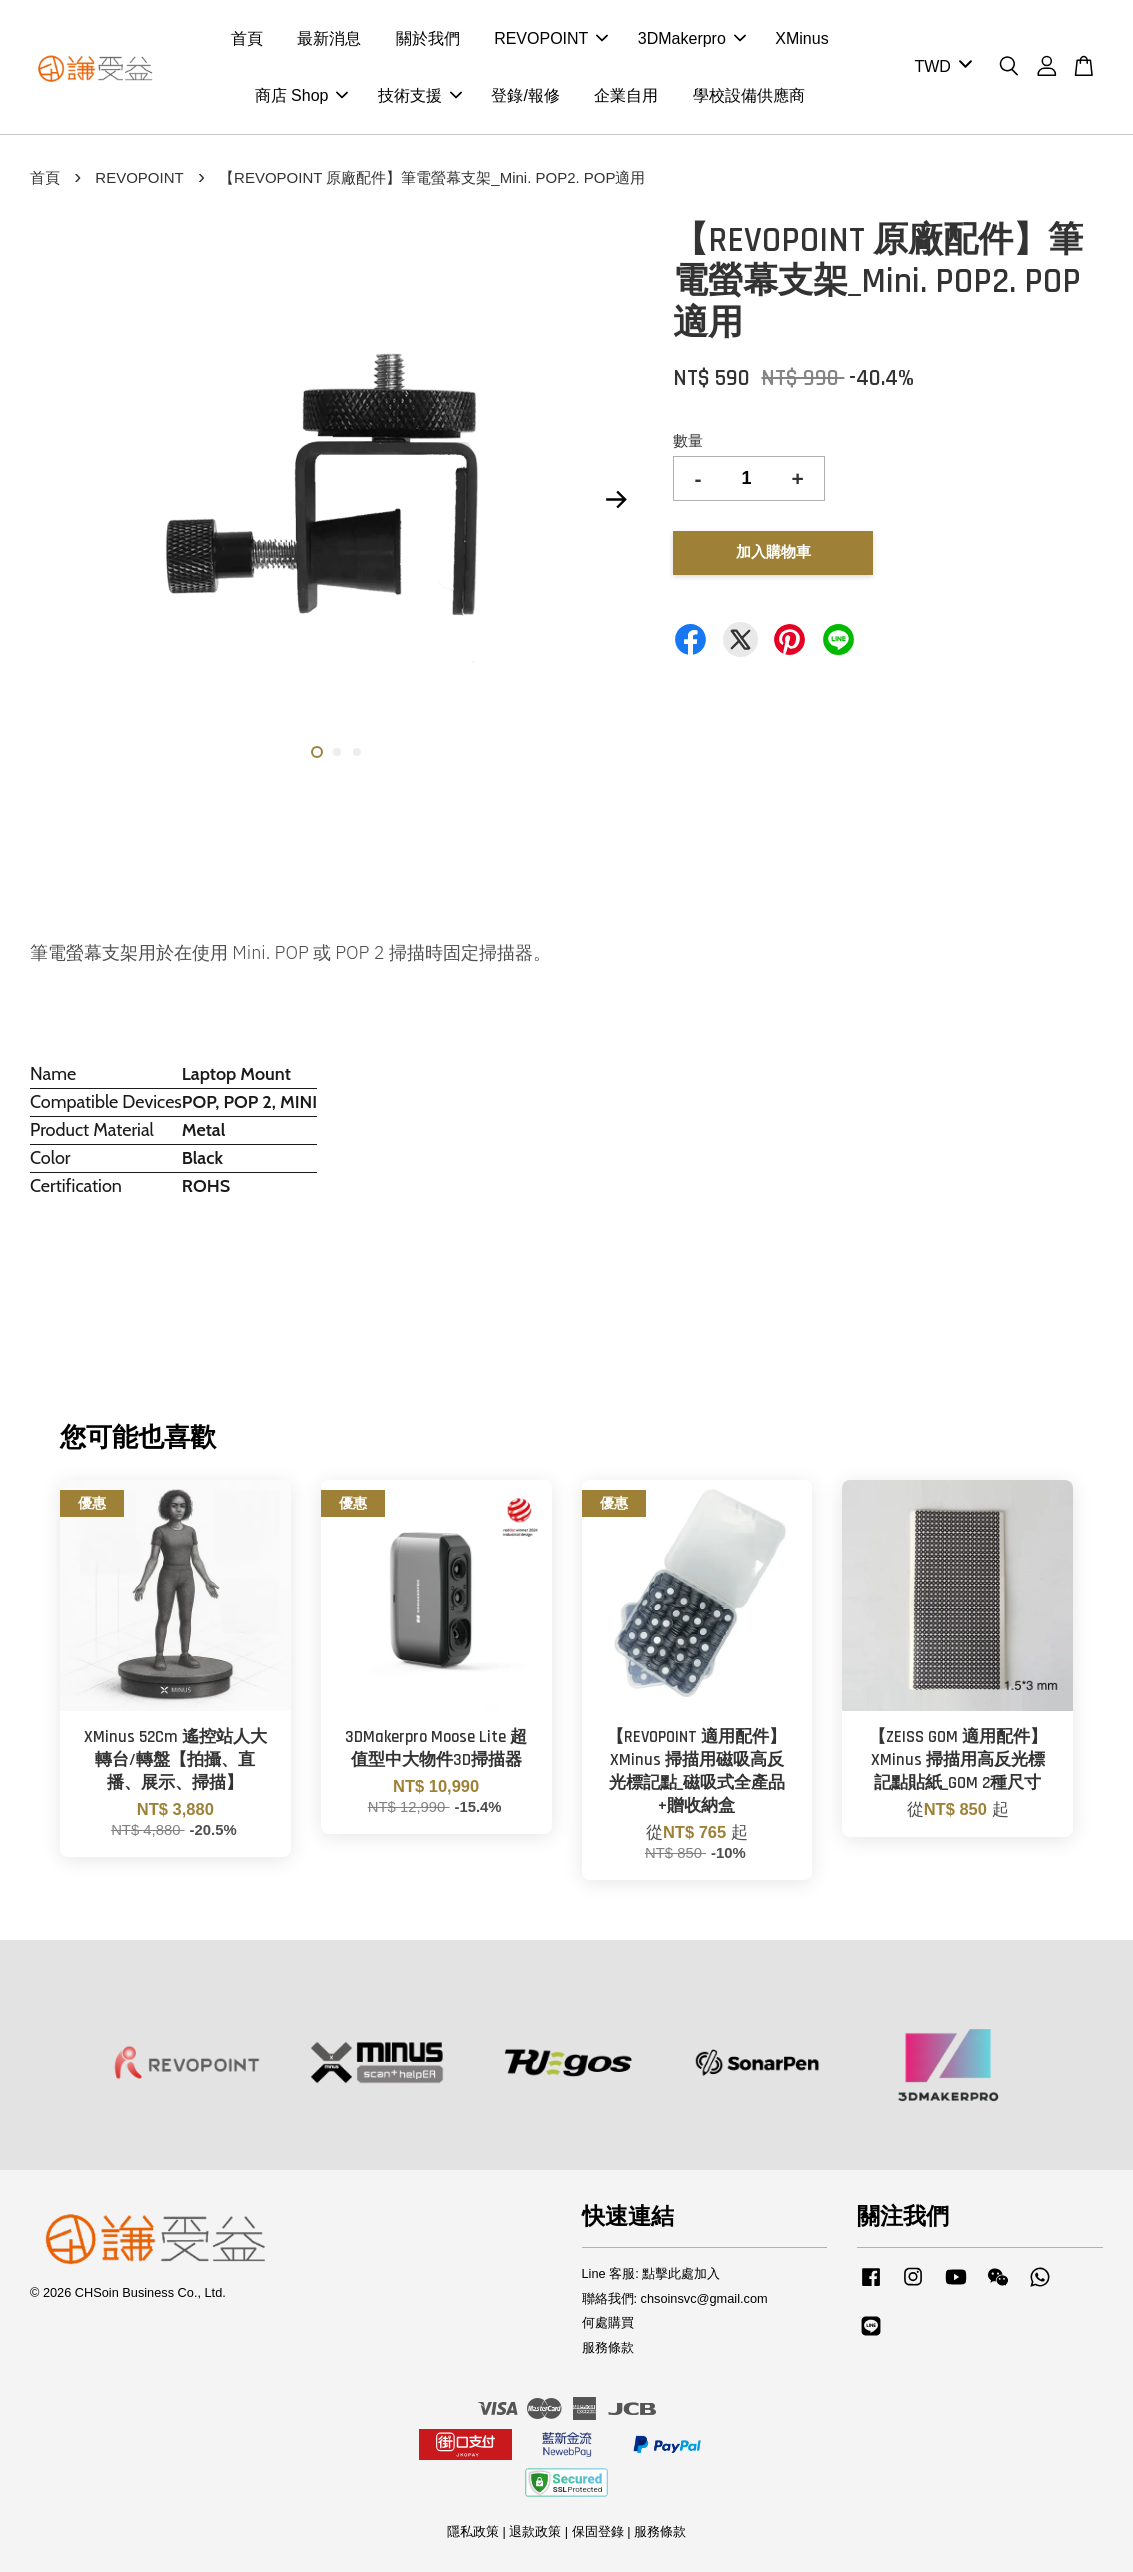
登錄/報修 (525, 95)
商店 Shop (302, 95)
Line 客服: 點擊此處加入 (651, 2273)
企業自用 (626, 95)
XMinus (801, 38)
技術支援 (420, 95)
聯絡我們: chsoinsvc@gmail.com (675, 2298)
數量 (688, 440)
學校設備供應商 (749, 95)
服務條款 (608, 2347)
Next (616, 500)
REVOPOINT (551, 38)
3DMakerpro (692, 38)
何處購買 (608, 2322)
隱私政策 (473, 2531)
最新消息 (329, 38)
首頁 (247, 38)
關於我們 (428, 38)
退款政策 (535, 2531)
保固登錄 (598, 2531)
